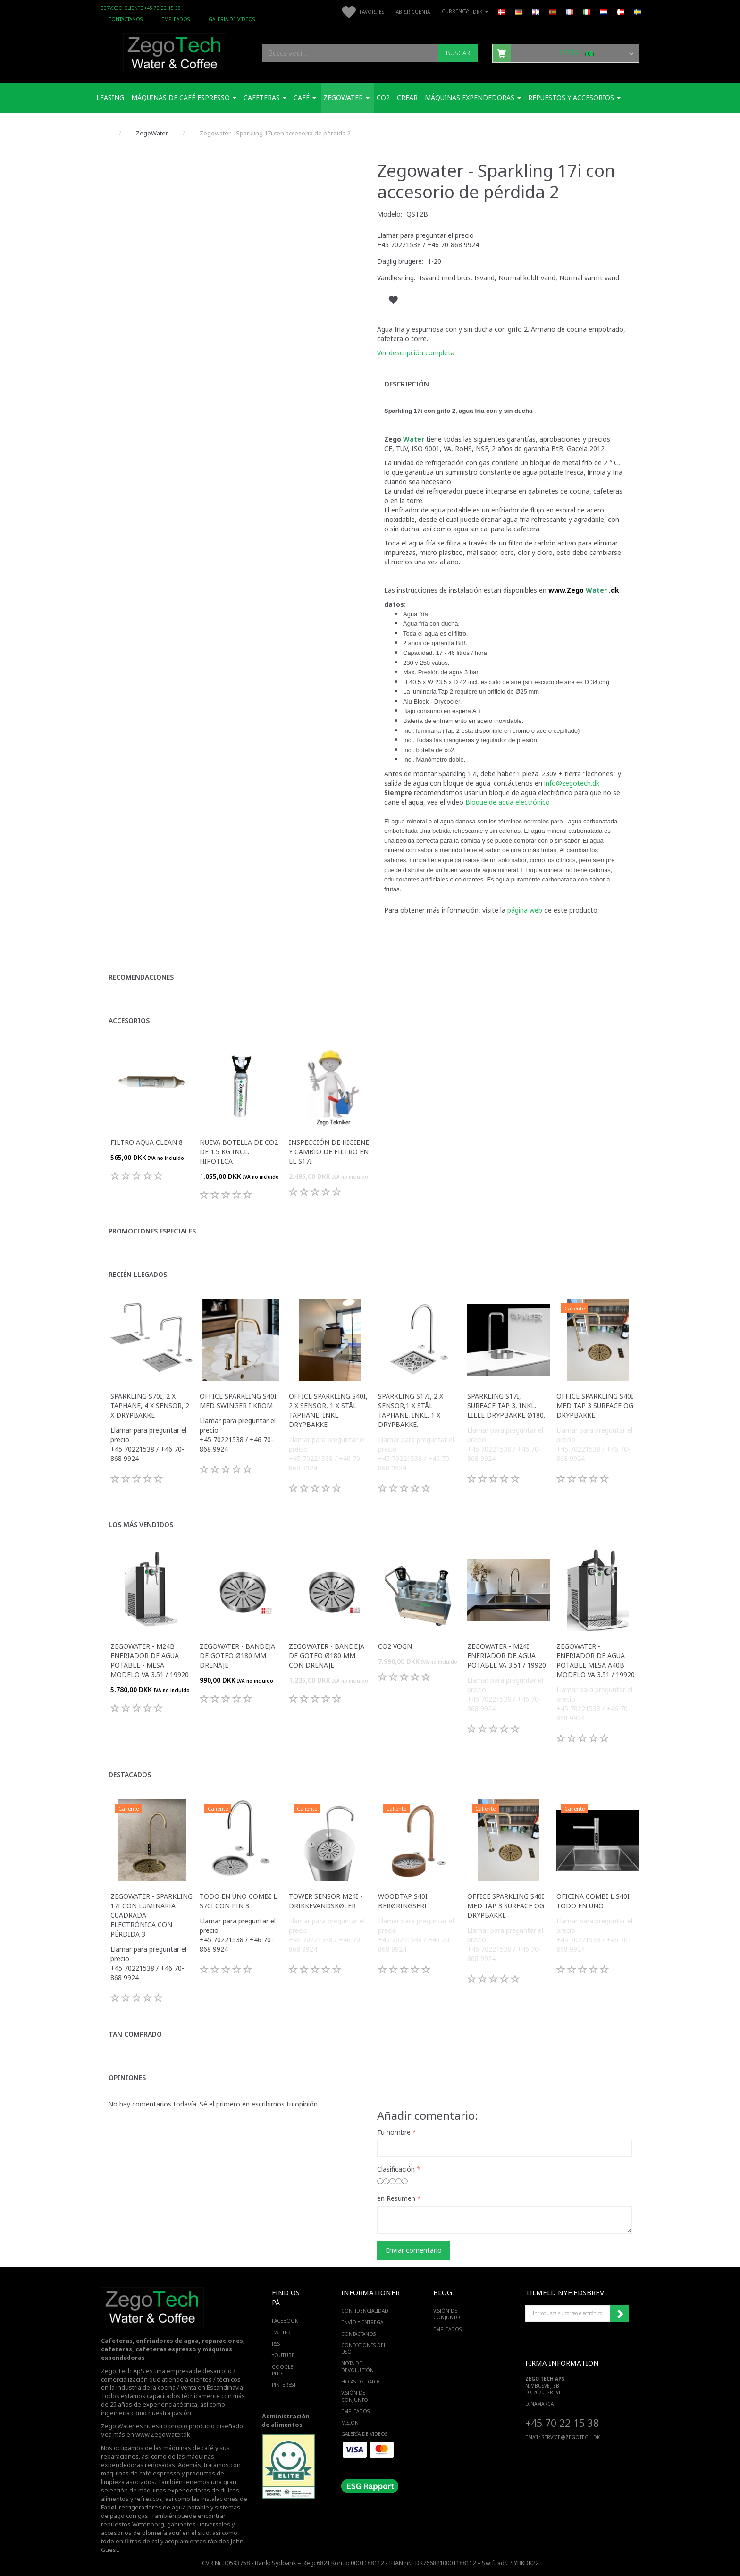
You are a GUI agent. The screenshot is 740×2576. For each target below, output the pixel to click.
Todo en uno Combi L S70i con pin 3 (238, 1901)
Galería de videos (232, 19)
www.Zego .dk (583, 590)
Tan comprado (135, 2034)
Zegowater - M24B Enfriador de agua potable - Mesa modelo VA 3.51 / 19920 (149, 1660)
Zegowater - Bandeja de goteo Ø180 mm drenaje (237, 1656)
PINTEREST (284, 2385)
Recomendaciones (141, 977)
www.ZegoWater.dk (162, 2435)
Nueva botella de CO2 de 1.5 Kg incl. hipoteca (239, 1152)
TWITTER (281, 2332)
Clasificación (396, 2169)
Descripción (407, 383)
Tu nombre (394, 2132)
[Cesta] (566, 52)
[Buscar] (458, 53)
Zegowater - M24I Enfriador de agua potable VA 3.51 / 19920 (506, 1656)
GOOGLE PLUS (282, 2370)
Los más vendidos (141, 1524)
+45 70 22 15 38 (562, 2423)
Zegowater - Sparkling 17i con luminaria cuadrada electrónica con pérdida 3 (151, 1915)
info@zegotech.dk (571, 783)
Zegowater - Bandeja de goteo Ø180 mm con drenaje (326, 1656)
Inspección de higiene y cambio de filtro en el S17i (329, 1152)
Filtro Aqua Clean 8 (146, 1142)
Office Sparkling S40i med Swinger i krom (238, 1401)
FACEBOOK (285, 2320)
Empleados (175, 19)
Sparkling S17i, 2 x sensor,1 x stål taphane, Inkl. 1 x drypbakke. (410, 1410)
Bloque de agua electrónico (507, 801)
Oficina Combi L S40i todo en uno (593, 1901)
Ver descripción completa (415, 352)
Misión (350, 2422)
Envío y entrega (362, 2322)
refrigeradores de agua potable (164, 2507)
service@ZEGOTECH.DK (571, 2437)
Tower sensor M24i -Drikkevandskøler (325, 1901)
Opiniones (127, 2077)
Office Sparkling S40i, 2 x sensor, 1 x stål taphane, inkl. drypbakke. (328, 1410)
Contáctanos (125, 19)
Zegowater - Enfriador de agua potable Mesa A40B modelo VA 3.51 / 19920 (595, 1660)
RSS (276, 2344)
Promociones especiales (152, 1230)
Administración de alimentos (286, 2420)
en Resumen (396, 2198)
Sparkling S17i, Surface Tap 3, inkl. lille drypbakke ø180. (506, 1405)
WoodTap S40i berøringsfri (403, 1901)
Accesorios (129, 1020)
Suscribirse (619, 2314)
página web (525, 910)
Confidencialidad (364, 2310)
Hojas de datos (360, 2381)
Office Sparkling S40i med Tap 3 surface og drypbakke (594, 1405)
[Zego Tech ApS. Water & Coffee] (174, 52)
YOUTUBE (283, 2355)
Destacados (130, 1774)
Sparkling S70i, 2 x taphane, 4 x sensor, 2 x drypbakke (149, 1405)
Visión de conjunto (354, 2396)
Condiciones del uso (363, 2348)
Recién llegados (138, 1274)
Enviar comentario (414, 2250)
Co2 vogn (395, 1646)
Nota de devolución (357, 2366)
